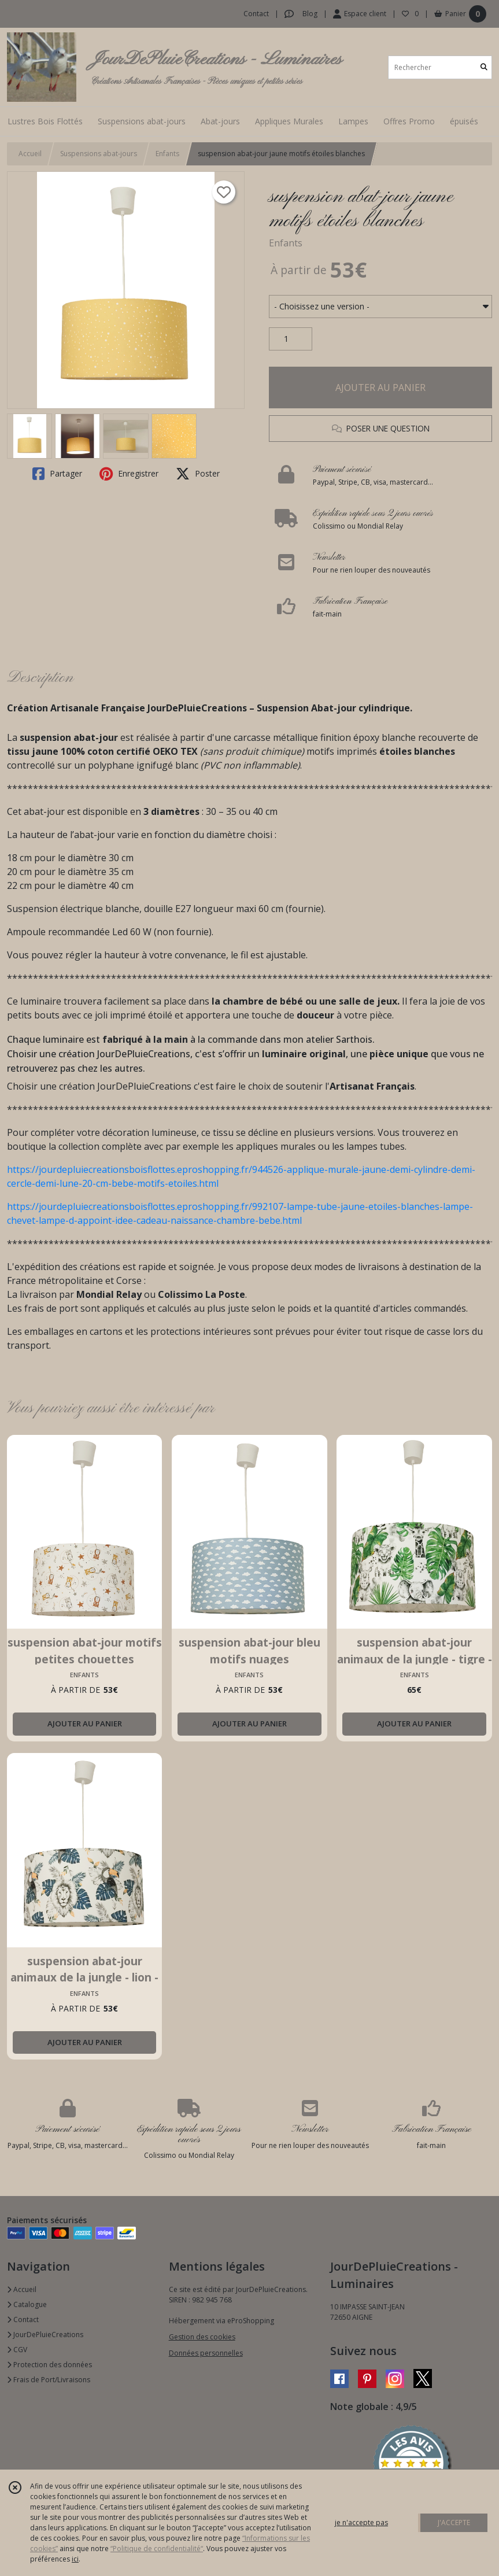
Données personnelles (206, 2353)
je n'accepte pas (361, 2522)
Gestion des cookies (202, 2337)
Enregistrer (128, 474)
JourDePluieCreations (45, 2334)
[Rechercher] (483, 67)
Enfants (167, 153)
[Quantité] (290, 338)
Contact (256, 14)
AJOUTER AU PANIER (380, 387)
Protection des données (49, 2365)
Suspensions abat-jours (98, 153)
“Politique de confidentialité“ (156, 2548)
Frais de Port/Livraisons (48, 2380)
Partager (57, 474)
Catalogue (27, 2304)
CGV (17, 2349)
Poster (198, 474)
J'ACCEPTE (454, 2522)
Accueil (30, 153)
